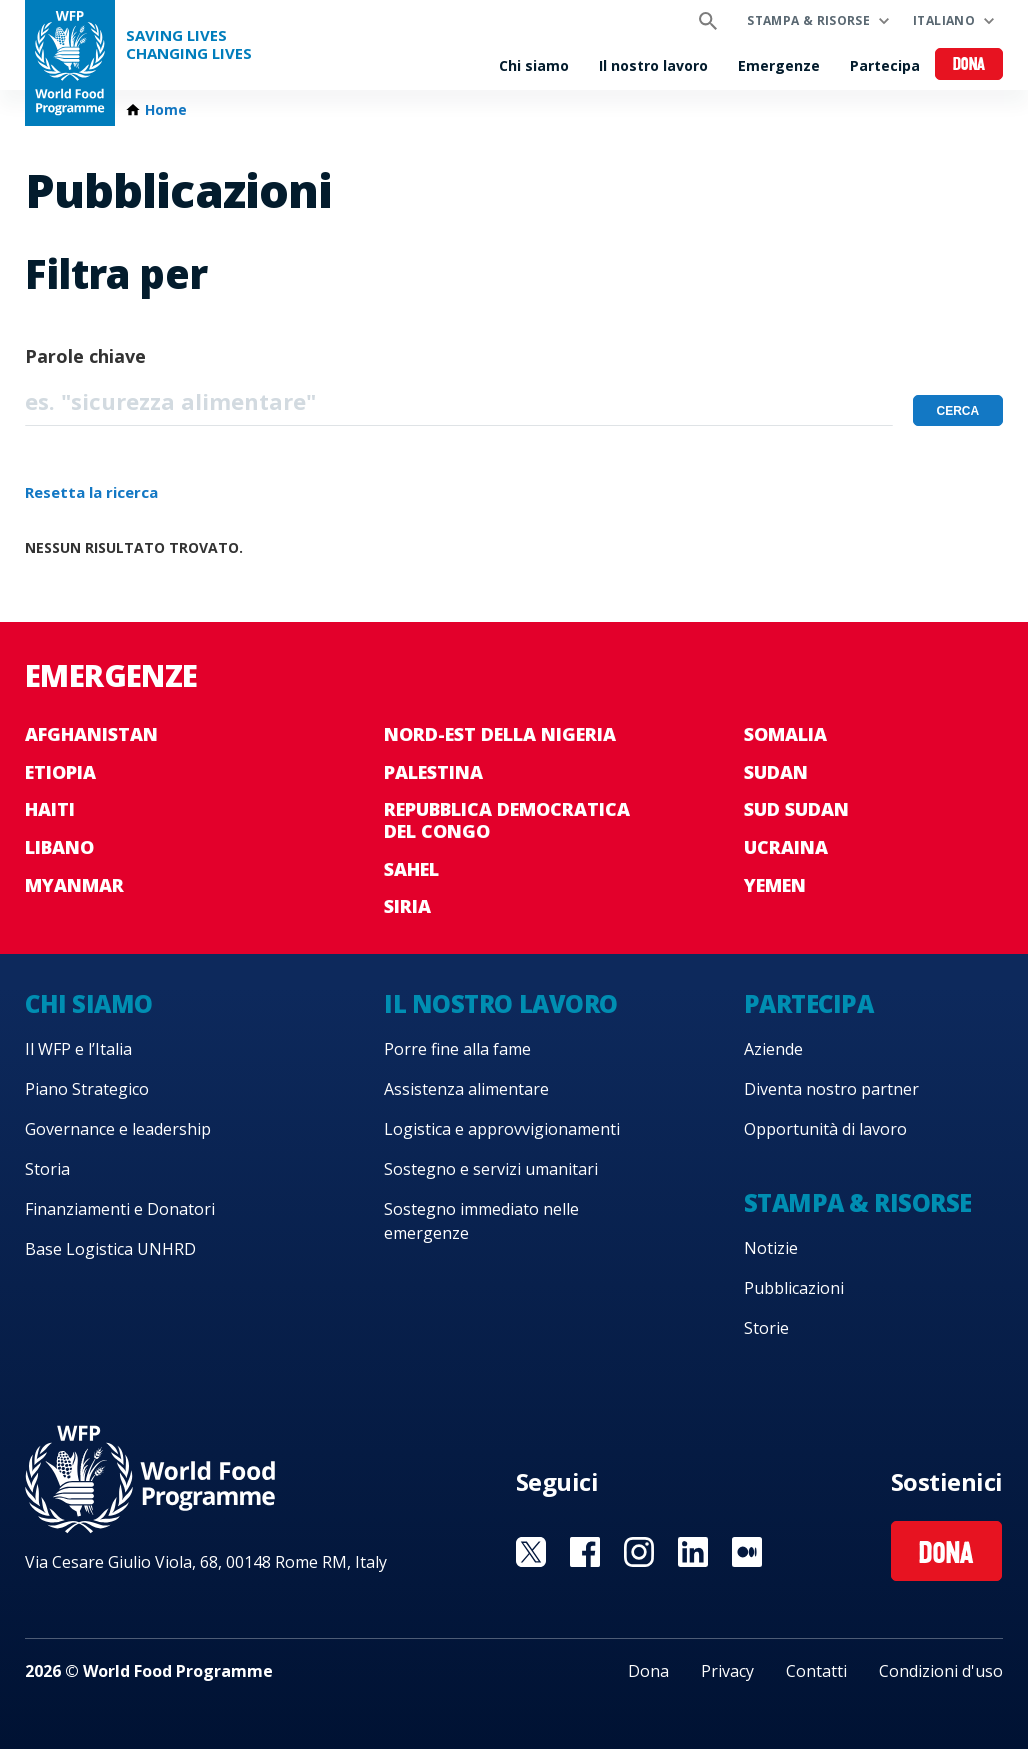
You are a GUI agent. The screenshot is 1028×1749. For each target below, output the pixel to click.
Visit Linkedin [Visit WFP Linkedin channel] (693, 1552)
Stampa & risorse (808, 20)
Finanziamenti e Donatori (120, 1209)
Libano (59, 847)
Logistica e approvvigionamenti (502, 1129)
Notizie (771, 1248)
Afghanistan (91, 734)
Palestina (433, 772)
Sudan (776, 772)
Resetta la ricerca (91, 492)
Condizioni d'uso (941, 1671)
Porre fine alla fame (457, 1049)
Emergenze (779, 65)
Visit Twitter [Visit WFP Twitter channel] (531, 1552)
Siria (407, 906)
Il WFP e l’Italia (78, 1049)
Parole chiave (85, 356)
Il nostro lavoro (653, 65)
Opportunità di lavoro (825, 1129)
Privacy (727, 1671)
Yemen (775, 885)
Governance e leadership (118, 1129)
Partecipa (885, 65)
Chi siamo (534, 65)
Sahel (411, 869)
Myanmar (74, 885)
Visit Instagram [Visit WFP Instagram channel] (639, 1552)
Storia (47, 1169)
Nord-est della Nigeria (500, 734)
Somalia (785, 734)
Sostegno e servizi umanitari (491, 1169)
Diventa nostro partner (831, 1089)
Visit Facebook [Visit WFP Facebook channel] (585, 1552)
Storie (766, 1328)
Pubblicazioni (794, 1288)
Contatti (816, 1671)
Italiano (944, 20)
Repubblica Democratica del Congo (507, 820)
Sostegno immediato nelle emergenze (481, 1221)
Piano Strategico (87, 1089)
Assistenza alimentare (466, 1089)
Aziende (773, 1049)
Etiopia (60, 772)
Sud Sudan (796, 809)
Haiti (50, 809)
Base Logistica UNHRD (110, 1249)
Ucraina (786, 847)
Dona (969, 65)
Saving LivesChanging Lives (189, 44)
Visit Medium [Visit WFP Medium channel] (747, 1552)
